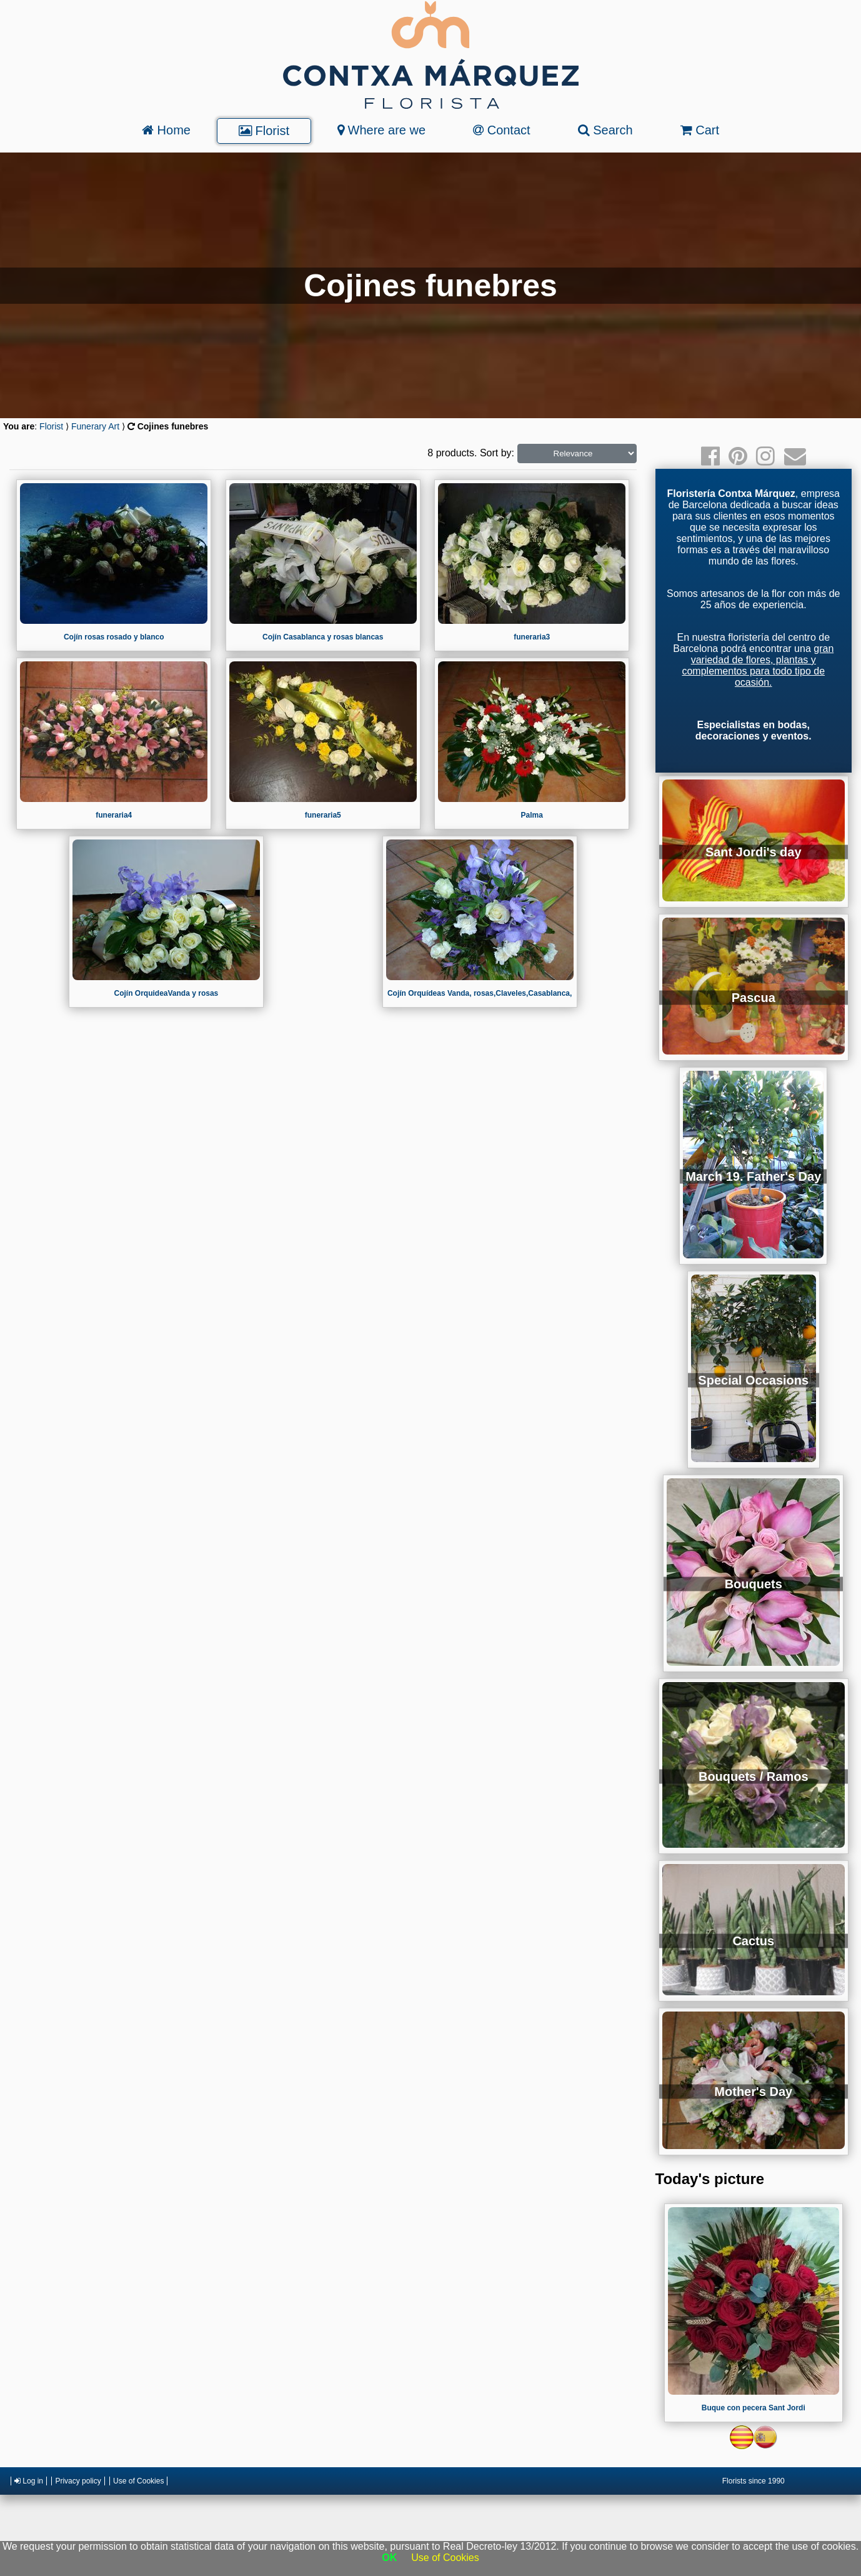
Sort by (496, 453)
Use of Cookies (138, 2481)
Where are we (381, 130)
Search (605, 130)
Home (166, 130)
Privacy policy (78, 2481)
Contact (501, 130)
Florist (264, 131)
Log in (28, 2481)
